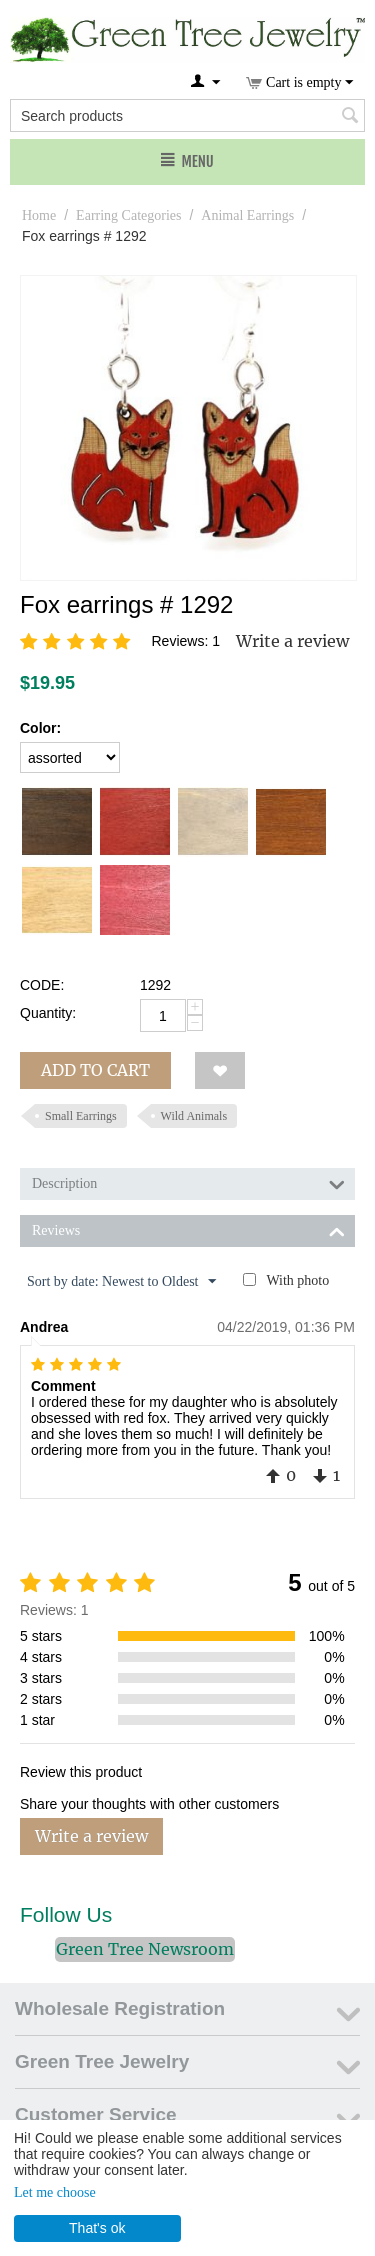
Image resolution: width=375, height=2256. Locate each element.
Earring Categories (128, 215)
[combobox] (187, 115)
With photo (297, 1280)
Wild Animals (194, 1116)
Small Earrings (81, 1116)
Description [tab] (188, 1182)
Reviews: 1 (186, 641)
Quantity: (48, 1013)
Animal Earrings (247, 215)
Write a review (292, 641)
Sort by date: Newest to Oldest (121, 1282)
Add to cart (95, 1070)
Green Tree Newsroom (145, 1949)
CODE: (42, 985)
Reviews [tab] (188, 1229)
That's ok (97, 2228)
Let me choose (55, 2192)
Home (39, 215)
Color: (40, 728)
